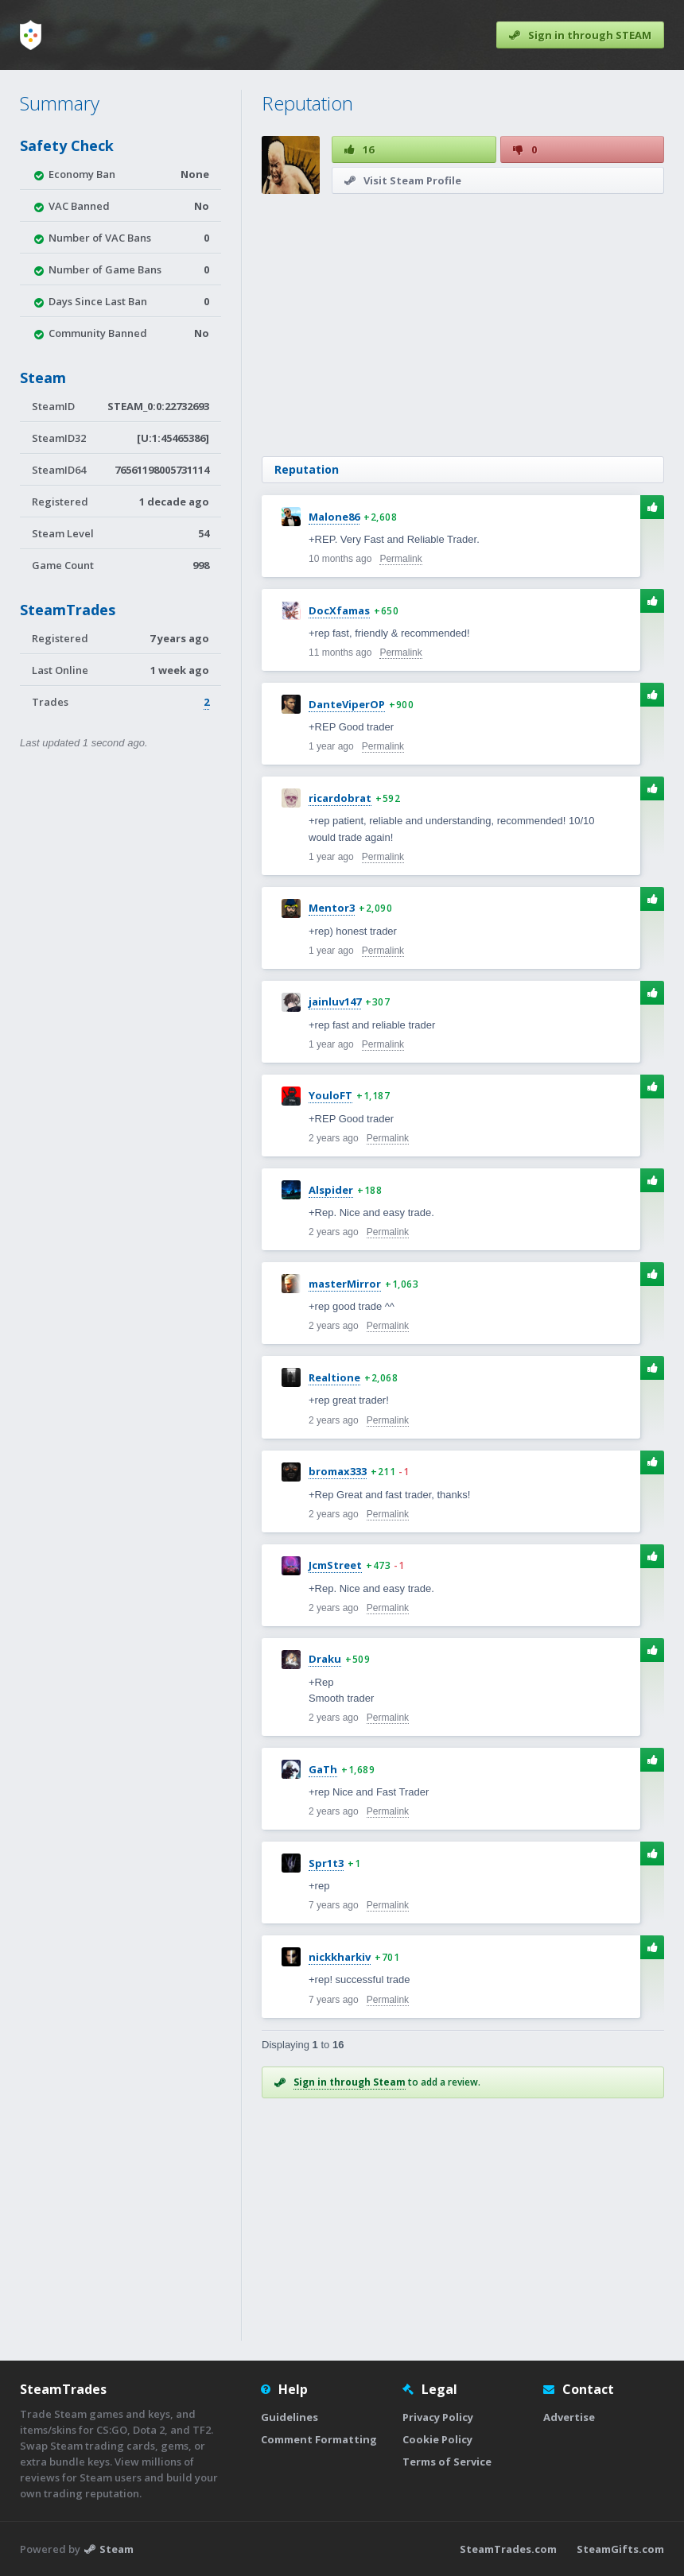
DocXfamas (339, 610)
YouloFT (330, 1095)
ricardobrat (340, 798)
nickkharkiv (340, 1957)
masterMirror (345, 1283)
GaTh (323, 1769)
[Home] (30, 35)
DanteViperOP (347, 704)
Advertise (569, 2417)
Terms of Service (447, 2461)
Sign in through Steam (349, 2082)
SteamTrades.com (508, 2549)
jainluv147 (335, 1001)
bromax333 (338, 1471)
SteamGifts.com (620, 2549)
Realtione (334, 1377)
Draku (325, 1659)
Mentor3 (332, 908)
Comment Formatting (319, 2439)
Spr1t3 (326, 1863)
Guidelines (289, 2417)
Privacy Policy (437, 2417)
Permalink (400, 558)
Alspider (331, 1190)
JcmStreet (335, 1565)
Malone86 (334, 516)
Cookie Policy (437, 2439)
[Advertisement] (463, 325)
